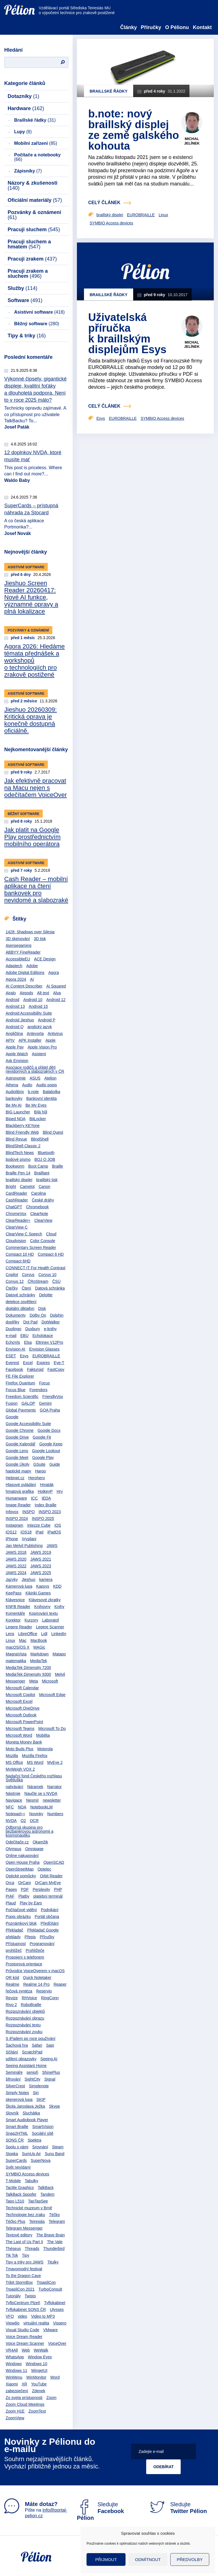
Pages (11, 1889)
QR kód (12, 1977)
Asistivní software (39, 312)
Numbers (55, 1814)
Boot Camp (38, 1166)
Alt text (43, 993)
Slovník (12, 2113)
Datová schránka (50, 1288)
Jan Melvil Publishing (24, 1545)
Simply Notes (17, 2092)
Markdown (40, 1654)
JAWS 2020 (16, 1559)
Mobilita (43, 1735)
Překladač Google (43, 1930)
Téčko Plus (15, 2221)
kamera (46, 1579)
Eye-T (59, 1362)
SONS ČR (15, 2140)
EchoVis (13, 1342)
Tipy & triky (27, 335)
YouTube (39, 2384)
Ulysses (57, 2309)
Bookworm (15, 1166)
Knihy (59, 1606)
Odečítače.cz (17, 1842)
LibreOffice (27, 1633)
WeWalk (41, 2350)
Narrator (54, 1786)
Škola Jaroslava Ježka (25, 2106)
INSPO (28, 1511)
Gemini (45, 1403)
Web (26, 2350)
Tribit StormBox (19, 2282)
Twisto (30, 2296)
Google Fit (42, 1437)
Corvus (28, 1274)
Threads (32, 2248)
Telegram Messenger (24, 2228)
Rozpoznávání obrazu (25, 2018)
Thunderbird (54, 2248)
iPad (40, 1532)
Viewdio (13, 2323)
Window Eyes (40, 2357)
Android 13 (15, 1006)
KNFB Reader (18, 1606)
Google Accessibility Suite (28, 1423)
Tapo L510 (15, 2201)
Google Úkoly (17, 1464)
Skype (54, 2106)
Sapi (50, 2045)
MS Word (35, 1762)
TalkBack (45, 2187)
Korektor (13, 1620)
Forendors (38, 1390)
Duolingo (13, 1329)
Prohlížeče (35, 1950)
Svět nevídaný (18, 2167)
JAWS (52, 1545)
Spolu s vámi (17, 2147)
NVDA (11, 1820)
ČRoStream (38, 1281)
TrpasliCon (46, 2282)
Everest (12, 1362)
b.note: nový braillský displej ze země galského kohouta (133, 130)
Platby (23, 1896)
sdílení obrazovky (21, 2059)
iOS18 (26, 1532)
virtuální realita (36, 2323)
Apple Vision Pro (42, 1047)
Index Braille (46, 1505)
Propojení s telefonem (25, 1957)
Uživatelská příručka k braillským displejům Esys (127, 333)
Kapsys (42, 1586)
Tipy (25, 2255)
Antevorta (35, 1033)
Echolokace (43, 1335)
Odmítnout (148, 2559)
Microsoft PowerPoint (24, 1721)
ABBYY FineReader (23, 952)
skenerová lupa (19, 2099)
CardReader (16, 1193)
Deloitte (45, 1295)
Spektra (34, 2140)
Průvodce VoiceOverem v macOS (35, 1970)
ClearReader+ (18, 1220)
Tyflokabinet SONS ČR (26, 2309)
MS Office (14, 1762)
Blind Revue (16, 1139)
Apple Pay (15, 1047)
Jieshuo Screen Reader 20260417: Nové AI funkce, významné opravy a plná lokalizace (31, 597)
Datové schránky (20, 1295)
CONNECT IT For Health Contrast (35, 1268)
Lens (10, 1633)
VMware (50, 2330)
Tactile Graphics (20, 2187)
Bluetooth (46, 1152)
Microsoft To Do (52, 1728)
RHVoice (29, 1998)
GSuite (39, 1464)
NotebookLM (41, 1807)
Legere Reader (19, 1627)
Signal (49, 2079)
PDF (25, 1889)
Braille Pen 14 (18, 1173)
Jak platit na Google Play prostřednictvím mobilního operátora (32, 836)
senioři (32, 2072)
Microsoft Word (19, 1735)
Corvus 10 (47, 1274)
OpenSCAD (54, 1862)
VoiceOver (57, 2343)
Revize (12, 1998)
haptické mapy (18, 1471)
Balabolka (51, 1091)
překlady (13, 1937)
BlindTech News (20, 1152)
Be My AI (13, 1105)
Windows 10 (36, 2363)
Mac (22, 1640)
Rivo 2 (11, 2004)
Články (128, 27)
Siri (35, 2092)
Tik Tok (12, 2255)
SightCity (32, 2079)
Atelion (50, 1078)
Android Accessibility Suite (29, 1013)
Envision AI (15, 1349)
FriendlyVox (52, 1396)
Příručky (151, 27)
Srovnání (40, 2147)
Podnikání (49, 1910)
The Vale (54, 2241)
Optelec (44, 1869)
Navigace (14, 1800)
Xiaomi (12, 2384)
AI (32, 979)
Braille (57, 1166)
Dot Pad (30, 1322)
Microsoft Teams (20, 1728)
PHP (58, 1889)
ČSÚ (56, 1281)
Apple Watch (17, 1054)
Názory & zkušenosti (32, 185)
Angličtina (14, 1033)
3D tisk (40, 938)
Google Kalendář (20, 1444)
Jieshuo (28, 1579)
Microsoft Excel (19, 1701)
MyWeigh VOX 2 (20, 1769)
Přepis (30, 1937)
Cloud (51, 1234)
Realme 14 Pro (36, 1984)
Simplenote (39, 2086)
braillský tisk (46, 1179)
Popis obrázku (18, 1916)
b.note (33, 1091)
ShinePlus (51, 2072)
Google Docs (49, 1430)
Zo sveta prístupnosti (24, 2397)
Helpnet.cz (15, 1478)
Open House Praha (23, 1862)
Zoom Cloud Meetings (25, 2404)
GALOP (28, 1403)
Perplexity (41, 1889)
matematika (16, 1661)
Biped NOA (15, 1119)
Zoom (51, 2397)
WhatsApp (15, 2357)
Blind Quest (53, 1132)
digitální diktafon (20, 1308)
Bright (11, 1186)
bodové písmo (18, 1159)
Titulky (53, 2262)
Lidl (44, 1633)
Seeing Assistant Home (26, 2065)
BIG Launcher (18, 1112)
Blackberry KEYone (23, 1125)
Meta (33, 1681)
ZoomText (37, 2411)
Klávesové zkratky (45, 1600)
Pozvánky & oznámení (34, 214)
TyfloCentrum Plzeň (23, 2302)
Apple (51, 1040)
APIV (10, 1040)
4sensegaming (18, 945)
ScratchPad (32, 2052)
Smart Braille (17, 2126)
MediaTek (38, 1661)
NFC (10, 1807)
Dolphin (56, 1315)
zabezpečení (17, 2391)
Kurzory (31, 1620)
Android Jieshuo (20, 1020)
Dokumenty (16, 1315)
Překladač (14, 1930)
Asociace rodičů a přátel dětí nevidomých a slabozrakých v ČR (35, 1069)
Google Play (43, 1457)
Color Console (42, 1240)
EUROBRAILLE (46, 1356)
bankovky (14, 1098)
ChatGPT (14, 1207)
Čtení (26, 1288)
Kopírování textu (43, 1613)
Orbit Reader (51, 1876)
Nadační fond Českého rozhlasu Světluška (34, 1778)
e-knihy (50, 1329)
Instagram (14, 1525)
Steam (57, 2147)
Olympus (13, 1849)
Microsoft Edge (52, 1694)
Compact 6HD (18, 1261)
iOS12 (11, 1532)
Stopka (12, 2153)
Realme (12, 1984)
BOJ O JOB (44, 1159)
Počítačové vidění (21, 1910)
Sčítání (12, 2052)
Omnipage (34, 1849)
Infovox (12, 1511)
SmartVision (42, 2126)
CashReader (17, 1200)
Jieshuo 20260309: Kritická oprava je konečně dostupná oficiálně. (30, 720)
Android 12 (56, 999)
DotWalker (51, 1322)
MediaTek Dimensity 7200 (28, 1667)
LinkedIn (58, 1633)
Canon (44, 1186)
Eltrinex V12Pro (49, 1342)
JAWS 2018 (16, 1552)
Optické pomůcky (21, 1876)
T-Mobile (13, 2181)
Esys (24, 1356)
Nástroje (13, 1793)
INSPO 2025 (43, 1518)
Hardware (26, 108)
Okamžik (40, 1842)
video (22, 2316)
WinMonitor (36, 2377)
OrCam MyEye (48, 1882)
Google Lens (17, 1450)
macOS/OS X (17, 1647)
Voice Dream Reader (24, 2336)
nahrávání (14, 1786)
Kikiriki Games (38, 1593)
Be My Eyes (36, 1105)
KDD (57, 1586)
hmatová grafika (20, 1491)
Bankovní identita (41, 1098)
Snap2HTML (17, 2133)
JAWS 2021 (40, 1559)
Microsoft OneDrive (23, 1708)
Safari (37, 2045)
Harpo (40, 1471)
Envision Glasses (44, 1349)
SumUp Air (31, 2153)
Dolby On (38, 1315)
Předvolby (190, 2559)
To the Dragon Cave (23, 2275)
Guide (54, 1464)
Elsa (28, 1342)
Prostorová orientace (24, 1964)
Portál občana (47, 1916)
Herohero (36, 1478)
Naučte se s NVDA (40, 1793)
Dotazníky (23, 96)
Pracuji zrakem (32, 259)
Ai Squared (56, 986)
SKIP (41, 2099)
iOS (58, 1525)
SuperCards (16, 2160)
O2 (23, 1820)
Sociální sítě (42, 2133)
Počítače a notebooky (37, 157)
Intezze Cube (39, 1525)
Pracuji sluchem (34, 229)
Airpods (26, 993)
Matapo (59, 1654)
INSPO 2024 (17, 1518)
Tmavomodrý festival (24, 2269)
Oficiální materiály (35, 200)
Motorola (45, 1749)
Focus (44, 1383)
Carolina (38, 1193)
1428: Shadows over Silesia (30, 932)
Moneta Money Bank (24, 1742)
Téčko (54, 2214)
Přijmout (106, 2559)
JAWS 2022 (16, 1566)
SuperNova (41, 2160)
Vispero (59, 2323)
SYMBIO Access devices (27, 2174)
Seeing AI (48, 2059)
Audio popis (46, 1085)
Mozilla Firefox (34, 1755)
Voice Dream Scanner (25, 2343)
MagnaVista (16, 1654)
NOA (22, 1807)
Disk (42, 1308)
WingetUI (39, 2370)
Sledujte (100, 2511)
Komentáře (15, 1613)
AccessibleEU (18, 959)
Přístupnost (16, 1943)
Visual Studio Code (22, 2330)
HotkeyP (45, 1491)
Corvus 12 (15, 1281)
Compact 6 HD (51, 1254)
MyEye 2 (54, 1762)
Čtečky (12, 1288)
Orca (10, 1882)
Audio (27, 1085)
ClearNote (39, 1213)
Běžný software (36, 323)
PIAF (10, 1896)
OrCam (24, 1882)
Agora (53, 972)
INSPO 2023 (50, 1511)
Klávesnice (15, 1600)
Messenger (15, 1681)
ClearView (43, 1220)
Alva (57, 993)
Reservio (44, 1991)
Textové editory (19, 2235)
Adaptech (14, 965)
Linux (10, 1640)
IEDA (46, 1498)
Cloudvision (16, 1240)
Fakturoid (35, 1369)
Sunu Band (54, 2153)
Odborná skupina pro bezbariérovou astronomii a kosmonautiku (29, 1831)
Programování (42, 1943)
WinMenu (14, 2377)
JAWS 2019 (40, 1552)
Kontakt (202, 27)
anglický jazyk (39, 1026)
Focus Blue (15, 1390)
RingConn (50, 1998)
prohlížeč (14, 1950)
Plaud (11, 1903)
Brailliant (41, 1173)
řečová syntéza (19, 1991)
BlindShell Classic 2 (23, 1146)
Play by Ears (31, 1903)
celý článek (104, 202)
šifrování (13, 2079)
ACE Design (44, 959)
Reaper (59, 1984)
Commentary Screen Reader (31, 1247)
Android (12, 999)
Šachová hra (17, 2045)
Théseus (13, 2248)
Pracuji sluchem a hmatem (29, 244)
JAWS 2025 (40, 1572)
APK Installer (30, 1040)
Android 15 (38, 1006)
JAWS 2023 (40, 1566)
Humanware (16, 1498)
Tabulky (31, 2181)
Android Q (14, 1026)
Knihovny (42, 1606)
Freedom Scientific (22, 1396)
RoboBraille (31, 2004)
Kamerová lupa (19, 1586)
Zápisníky (28, 171)
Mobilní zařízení (35, 143)
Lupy (23, 131)
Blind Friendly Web (22, 1132)
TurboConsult (50, 2289)
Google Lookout (46, 1450)
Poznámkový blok (21, 1923)
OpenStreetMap (20, 1869)
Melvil (60, 1674)
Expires (43, 1362)
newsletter (52, 1800)
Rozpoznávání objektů (25, 2011)
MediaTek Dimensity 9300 (28, 1674)
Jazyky (12, 1579)
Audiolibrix (15, 1091)
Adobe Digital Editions (25, 972)
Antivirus (55, 1033)
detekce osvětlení (21, 1301)
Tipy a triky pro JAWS (25, 2262)
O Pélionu (177, 27)
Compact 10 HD (20, 1254)
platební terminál (48, 1896)
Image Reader (18, 1505)
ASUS (35, 1078)
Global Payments (21, 1410)
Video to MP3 (43, 2316)
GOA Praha (50, 1410)
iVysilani (29, 1539)
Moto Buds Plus (19, 1749)
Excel (28, 1362)
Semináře (14, 2072)
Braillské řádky (35, 120)
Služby (22, 288)
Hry (60, 1491)
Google (12, 1417)
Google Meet (17, 1457)
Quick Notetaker (37, 1977)
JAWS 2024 (16, 1572)
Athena (12, 1085)
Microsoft (50, 1681)
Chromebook (37, 1207)
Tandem (47, 2194)
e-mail (11, 1335)
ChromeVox (16, 1213)
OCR (34, 1820)
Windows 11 (16, 2370)
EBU (24, 1335)
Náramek (35, 1786)
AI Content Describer (24, 986)
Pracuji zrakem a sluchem (28, 273)
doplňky (12, 1322)
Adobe (32, 965)
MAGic (39, 1647)
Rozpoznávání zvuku (24, 2031)
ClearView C (17, 1227)
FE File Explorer (20, 1376)
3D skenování (18, 938)
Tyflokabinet (54, 2302)
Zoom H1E (15, 2411)
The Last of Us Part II (24, 2241)
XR (24, 2384)
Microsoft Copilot (20, 1694)
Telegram (57, 2221)
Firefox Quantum (20, 1383)
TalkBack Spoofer (21, 2194)
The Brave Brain (50, 2235)
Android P (46, 1020)
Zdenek (38, 2391)
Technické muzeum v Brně (29, 2208)
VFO (10, 2316)
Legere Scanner (50, 1627)
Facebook (14, 1369)
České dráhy (43, 1200)
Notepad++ (15, 1814)
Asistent (39, 1054)
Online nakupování (22, 1855)
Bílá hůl (40, 1112)
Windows (14, 2363)
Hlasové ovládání (21, 1484)
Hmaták (46, 1484)
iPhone (12, 1539)
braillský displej (19, 1179)
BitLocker (37, 1119)
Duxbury (32, 1329)
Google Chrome (20, 1430)
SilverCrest (15, 2086)
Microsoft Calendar (22, 1688)
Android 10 (32, 999)
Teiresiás (37, 2221)
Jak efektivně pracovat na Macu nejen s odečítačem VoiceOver (35, 787)
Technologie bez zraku (25, 2214)
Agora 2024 (16, 979)
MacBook (39, 1640)
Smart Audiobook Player (27, 2120)
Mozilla (12, 1755)
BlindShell (39, 1139)
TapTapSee (38, 2201)
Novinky (36, 1814)
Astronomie (16, 1078)
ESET (11, 1356)
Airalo (11, 993)
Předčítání (50, 1923)
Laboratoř (50, 1620)
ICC (34, 1498)
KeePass (13, 1593)
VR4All (12, 2350)
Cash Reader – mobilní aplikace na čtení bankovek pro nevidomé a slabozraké (36, 889)
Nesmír (32, 1800)
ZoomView (15, 2418)
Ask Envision (17, 1060)
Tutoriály (13, 2296)
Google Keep (50, 1444)
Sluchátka (31, 2113)
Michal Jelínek (192, 141)
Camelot (27, 1186)
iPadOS (54, 1532)
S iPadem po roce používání (30, 2038)
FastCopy (56, 1369)
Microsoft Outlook (21, 1715)
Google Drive (17, 1437)
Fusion (12, 1403)
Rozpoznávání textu (23, 2025)
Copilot (12, 1274)
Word (55, 2377)
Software (25, 300)
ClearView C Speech (24, 1234)
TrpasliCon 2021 (20, 2289)
